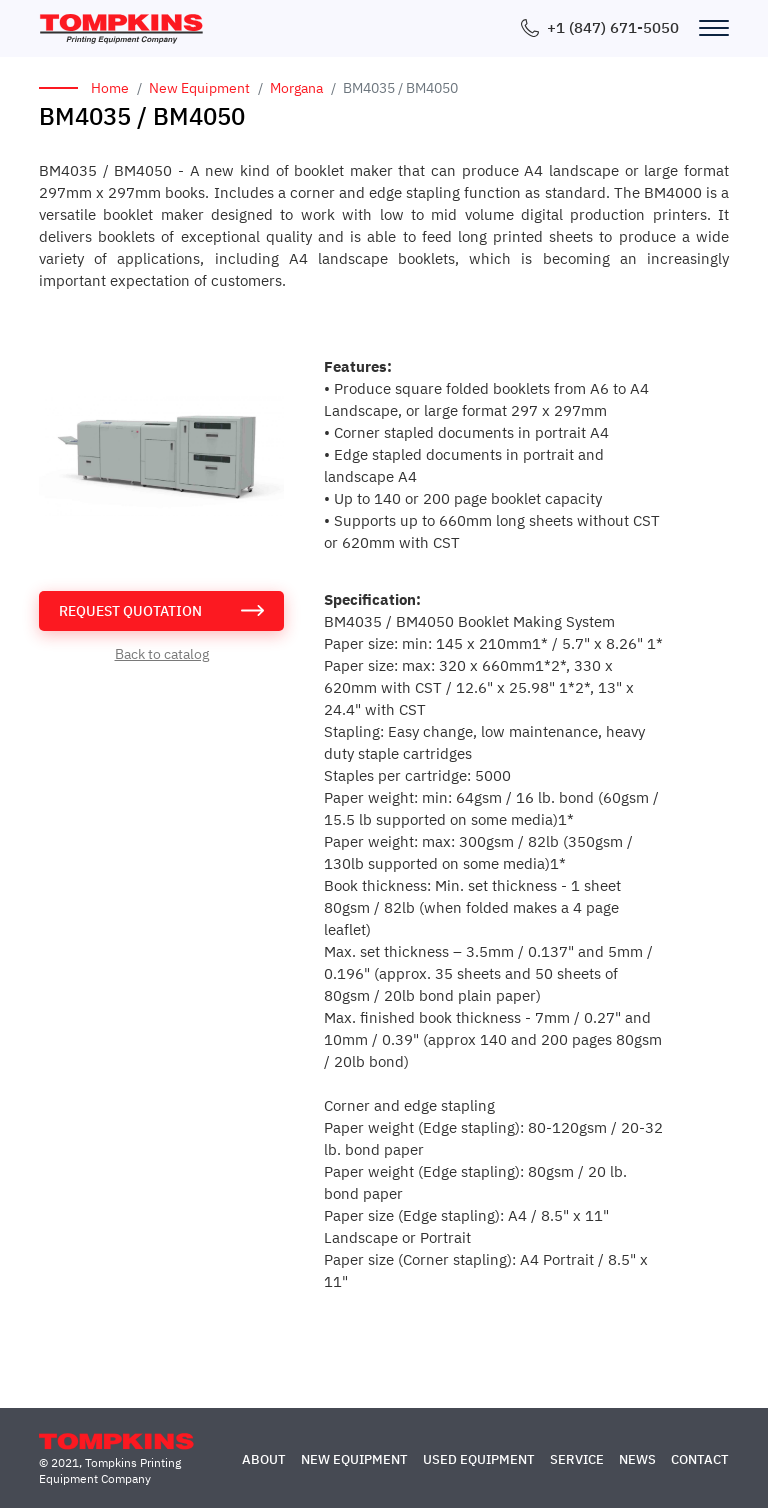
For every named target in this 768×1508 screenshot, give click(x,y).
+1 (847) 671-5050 (613, 28)
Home (110, 88)
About (264, 1459)
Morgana (296, 88)
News (637, 1459)
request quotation (130, 611)
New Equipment (199, 88)
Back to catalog (162, 654)
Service (577, 1459)
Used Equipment (479, 1459)
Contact (700, 1459)
